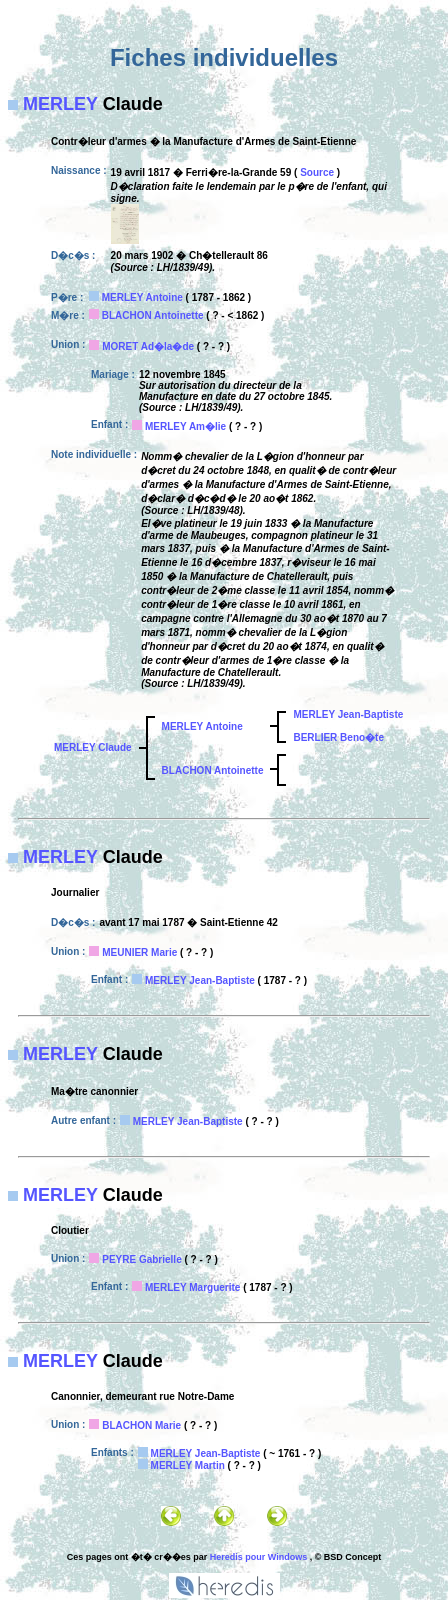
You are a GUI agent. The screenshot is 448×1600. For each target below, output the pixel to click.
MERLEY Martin (188, 1465)
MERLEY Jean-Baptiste (348, 714)
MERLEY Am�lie (185, 426)
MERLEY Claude (93, 747)
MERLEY (60, 104)
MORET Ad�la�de (148, 346)
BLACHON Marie (141, 1425)
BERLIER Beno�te (338, 737)
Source (317, 172)
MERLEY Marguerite (192, 1287)
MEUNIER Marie (139, 952)
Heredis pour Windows (258, 1557)
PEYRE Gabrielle (141, 1259)
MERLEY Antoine (142, 297)
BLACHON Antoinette (153, 315)
